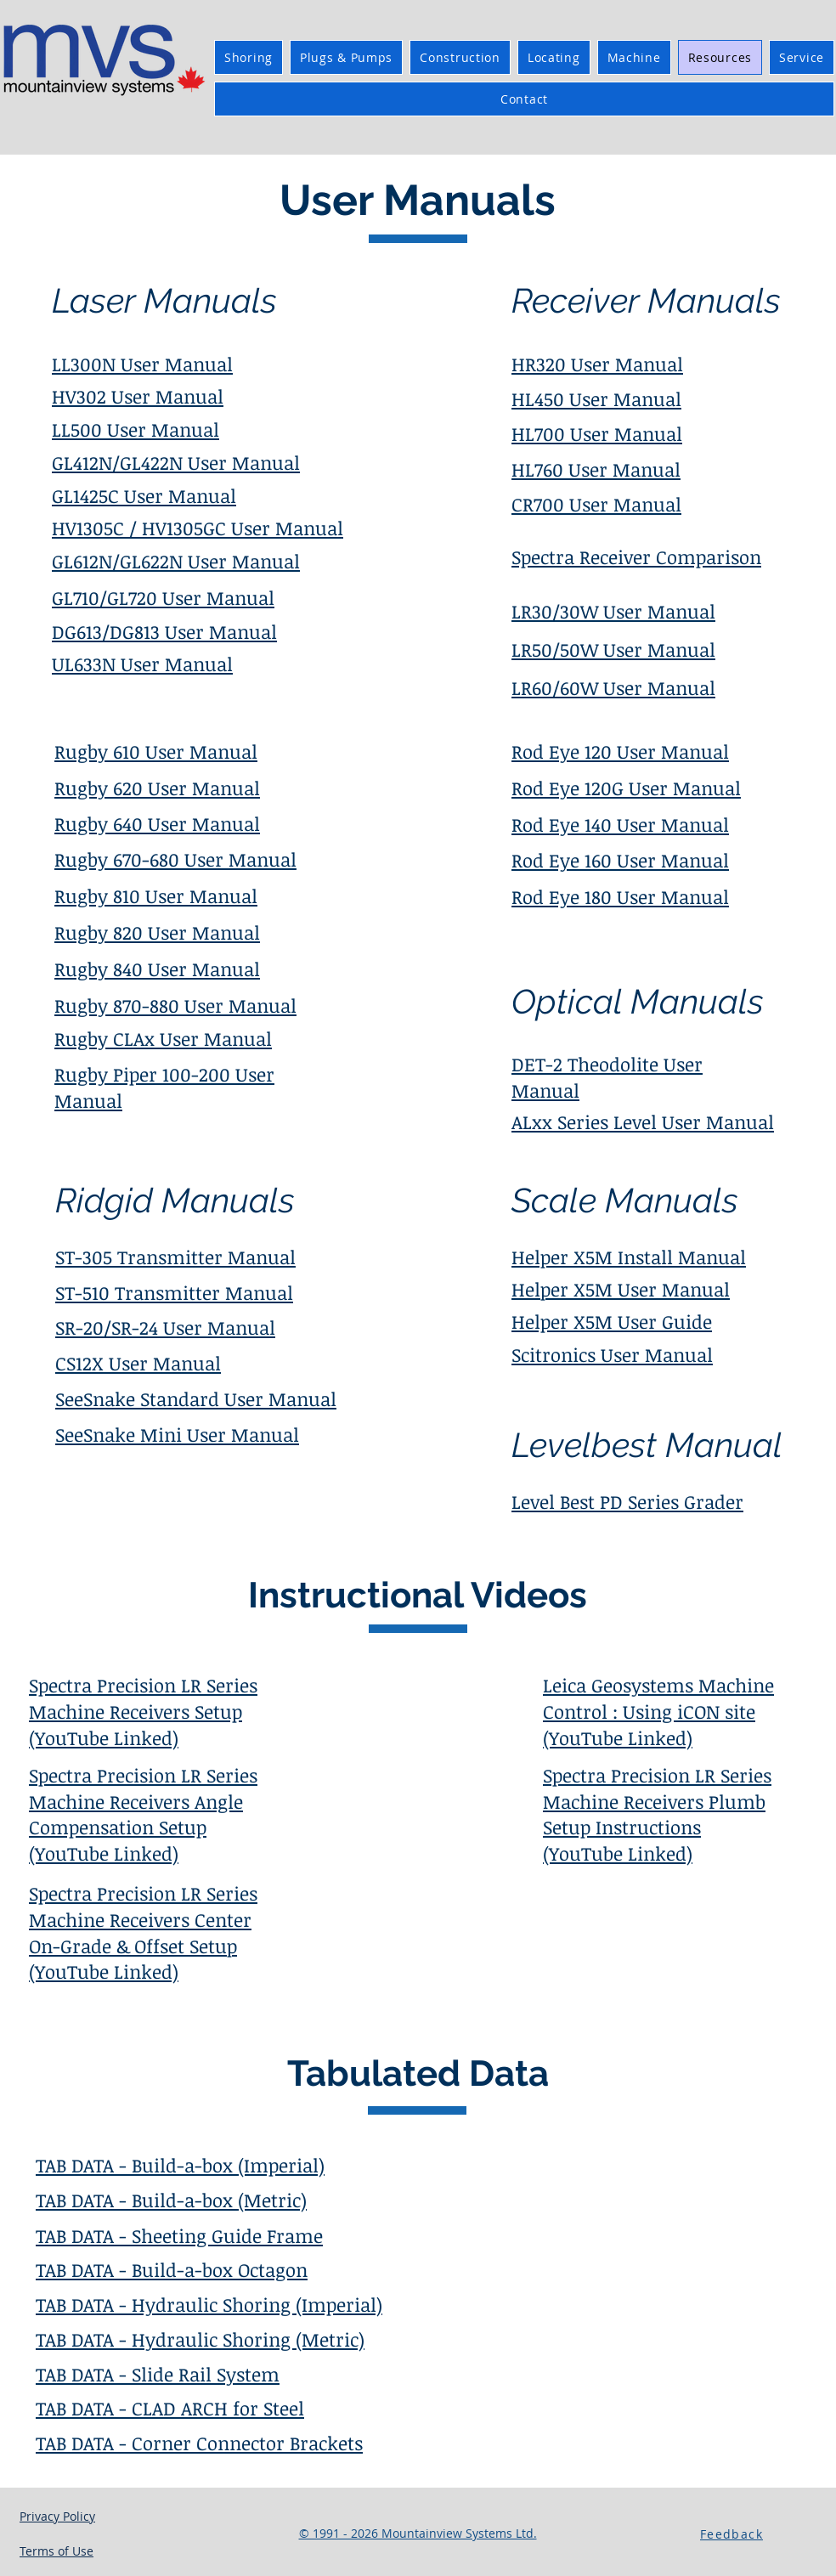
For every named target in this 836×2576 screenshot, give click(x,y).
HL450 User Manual (596, 398)
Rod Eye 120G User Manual (626, 787)
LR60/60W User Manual (613, 687)
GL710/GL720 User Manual (163, 597)
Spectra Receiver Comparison (636, 556)
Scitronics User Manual (612, 1354)
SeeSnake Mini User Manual (177, 1434)
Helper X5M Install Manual (628, 1256)
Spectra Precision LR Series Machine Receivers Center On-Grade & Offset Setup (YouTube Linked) (143, 1932)
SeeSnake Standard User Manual (195, 1398)
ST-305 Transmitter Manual (175, 1256)
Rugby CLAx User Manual (163, 1038)
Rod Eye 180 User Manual (620, 896)
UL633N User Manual (142, 663)
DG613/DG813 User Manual (164, 631)
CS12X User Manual (138, 1363)
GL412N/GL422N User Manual (176, 462)
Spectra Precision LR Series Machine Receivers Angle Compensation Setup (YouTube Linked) (143, 1814)
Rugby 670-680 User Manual (175, 859)
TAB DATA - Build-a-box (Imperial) (180, 2165)
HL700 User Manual (596, 433)
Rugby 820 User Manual (157, 932)
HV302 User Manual (137, 396)
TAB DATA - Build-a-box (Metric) (171, 2199)
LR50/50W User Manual (613, 649)
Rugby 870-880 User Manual (175, 1005)
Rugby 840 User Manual (157, 968)
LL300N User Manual (142, 363)
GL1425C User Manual (144, 495)
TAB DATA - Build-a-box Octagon (172, 2269)
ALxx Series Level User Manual (642, 1121)
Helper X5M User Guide (611, 1321)
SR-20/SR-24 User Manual (165, 1327)
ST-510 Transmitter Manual (174, 1292)
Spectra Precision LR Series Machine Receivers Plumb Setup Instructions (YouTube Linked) (657, 1814)
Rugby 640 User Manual (157, 823)
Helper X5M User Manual (620, 1289)
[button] (733, 2534)
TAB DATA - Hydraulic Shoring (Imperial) (209, 2304)
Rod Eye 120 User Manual (620, 751)
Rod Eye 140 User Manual (620, 824)
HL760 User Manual (596, 469)
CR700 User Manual (596, 504)
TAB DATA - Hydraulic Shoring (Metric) (200, 2339)
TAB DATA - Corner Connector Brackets (199, 2442)
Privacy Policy (57, 2516)
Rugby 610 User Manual (155, 751)
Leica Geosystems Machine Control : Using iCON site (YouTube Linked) (658, 1711)
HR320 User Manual (597, 363)
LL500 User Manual (135, 429)
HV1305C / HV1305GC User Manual (197, 527)
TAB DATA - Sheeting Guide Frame (179, 2235)
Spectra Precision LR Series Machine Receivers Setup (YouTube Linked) (143, 1711)
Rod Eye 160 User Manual (620, 860)
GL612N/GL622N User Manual (176, 560)
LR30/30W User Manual (613, 611)
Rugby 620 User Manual (157, 787)
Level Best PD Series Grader (627, 1501)
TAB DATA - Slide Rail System (158, 2374)
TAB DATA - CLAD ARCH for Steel (170, 2408)
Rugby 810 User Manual (155, 895)
